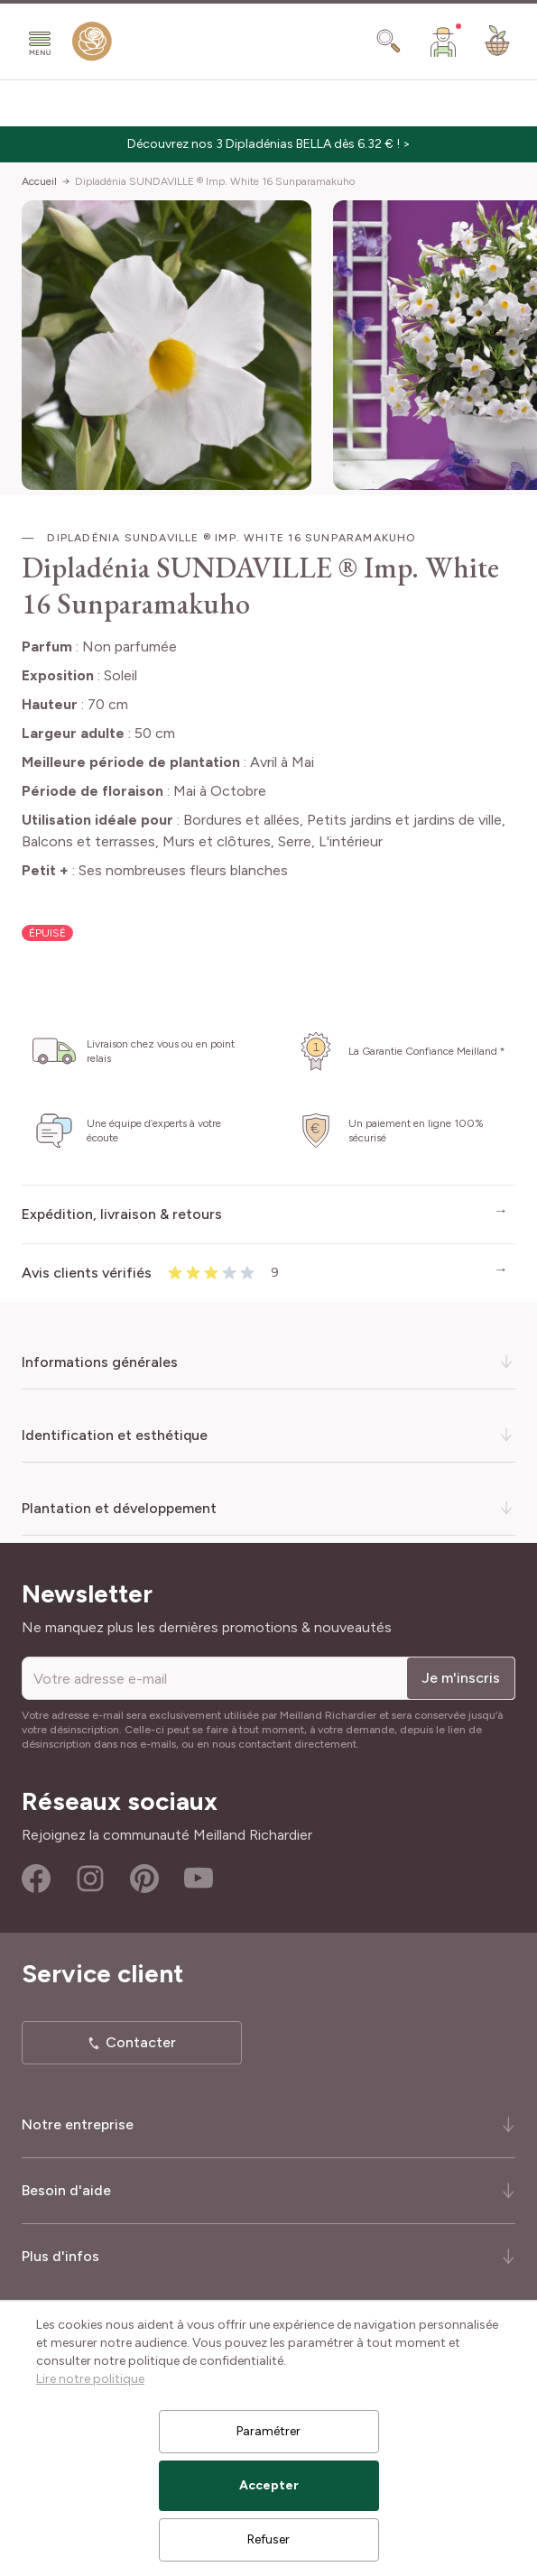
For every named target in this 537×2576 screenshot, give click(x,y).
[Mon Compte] (443, 41)
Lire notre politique (90, 2379)
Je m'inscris (460, 1677)
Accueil (39, 181)
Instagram (90, 1878)
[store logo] (92, 45)
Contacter (141, 2042)
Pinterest (144, 1878)
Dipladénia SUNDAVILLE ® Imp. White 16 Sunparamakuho (215, 181)
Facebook (36, 1878)
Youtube (198, 1878)
